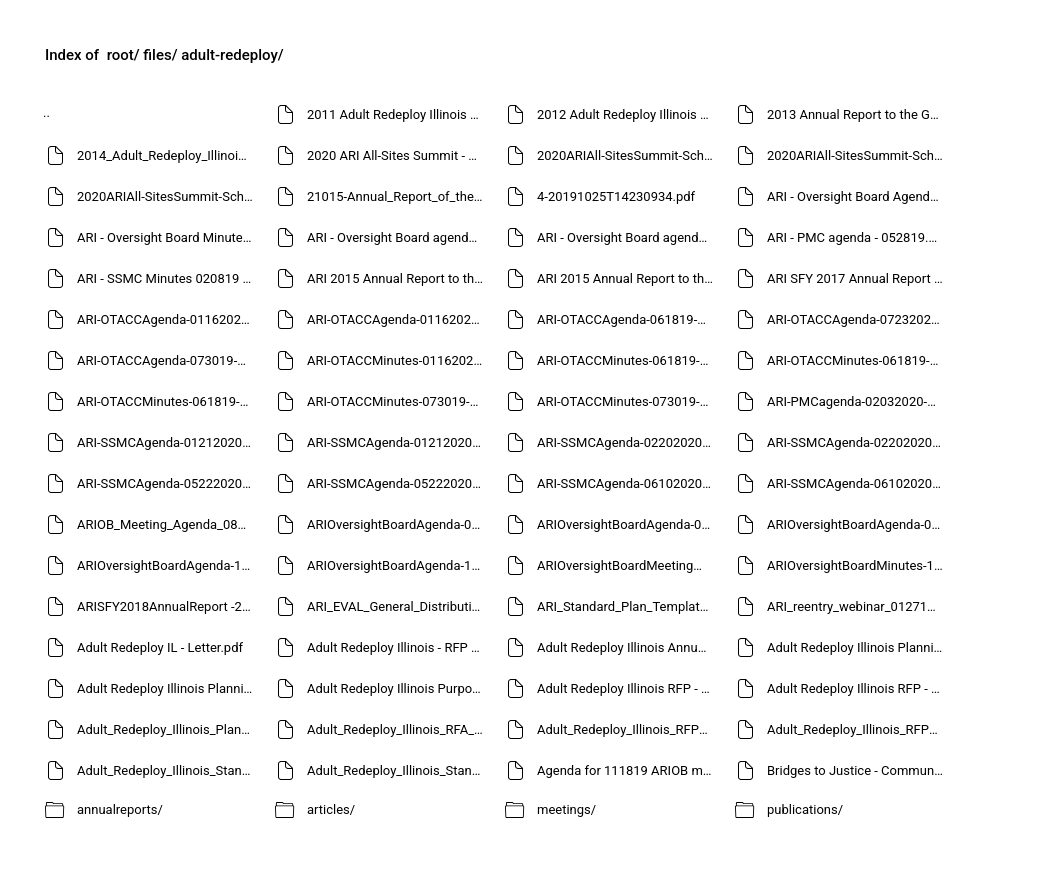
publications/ (805, 809)
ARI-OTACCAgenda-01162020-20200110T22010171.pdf (167, 319)
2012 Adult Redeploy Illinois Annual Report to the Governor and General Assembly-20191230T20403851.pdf (627, 114)
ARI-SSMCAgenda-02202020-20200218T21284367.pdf (857, 442)
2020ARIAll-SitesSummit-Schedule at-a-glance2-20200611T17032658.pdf (857, 155)
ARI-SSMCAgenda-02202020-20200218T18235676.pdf (627, 442)
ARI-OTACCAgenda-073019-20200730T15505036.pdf (167, 360)
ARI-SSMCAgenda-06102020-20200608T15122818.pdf (857, 483)
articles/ (331, 809)
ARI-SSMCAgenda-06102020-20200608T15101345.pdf (627, 483)
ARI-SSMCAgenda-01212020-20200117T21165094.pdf (167, 442)
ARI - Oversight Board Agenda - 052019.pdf (857, 196)
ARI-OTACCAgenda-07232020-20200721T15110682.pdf (857, 319)
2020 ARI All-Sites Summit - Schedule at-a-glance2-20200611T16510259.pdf (397, 155)
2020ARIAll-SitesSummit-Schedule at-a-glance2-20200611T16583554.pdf (627, 155)
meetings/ (566, 809)
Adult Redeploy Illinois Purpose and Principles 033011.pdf (397, 688)
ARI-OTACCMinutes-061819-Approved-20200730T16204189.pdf (857, 360)
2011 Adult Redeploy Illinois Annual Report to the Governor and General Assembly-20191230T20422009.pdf (397, 114)
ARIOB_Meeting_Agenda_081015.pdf (167, 524)
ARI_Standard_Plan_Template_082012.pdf (627, 606)
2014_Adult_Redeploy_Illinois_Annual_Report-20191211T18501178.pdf (167, 155)
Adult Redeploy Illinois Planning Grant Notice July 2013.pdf (857, 647)
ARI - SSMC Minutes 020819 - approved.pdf (167, 278)
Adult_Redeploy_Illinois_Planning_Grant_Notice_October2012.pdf (167, 729)
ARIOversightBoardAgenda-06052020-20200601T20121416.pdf (627, 524)
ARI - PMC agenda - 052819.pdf (857, 237)
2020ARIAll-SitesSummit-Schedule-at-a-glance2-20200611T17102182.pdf (167, 196)
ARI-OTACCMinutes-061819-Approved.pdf (167, 401)
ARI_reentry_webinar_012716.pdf (857, 606)
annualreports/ (120, 809)
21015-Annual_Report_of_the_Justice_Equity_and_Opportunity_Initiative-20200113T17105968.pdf (397, 196)
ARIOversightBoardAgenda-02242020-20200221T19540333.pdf (397, 524)
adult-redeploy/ (232, 55)
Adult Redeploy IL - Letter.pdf (160, 647)
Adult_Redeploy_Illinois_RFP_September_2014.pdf (857, 729)
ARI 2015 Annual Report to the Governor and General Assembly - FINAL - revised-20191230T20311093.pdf (627, 278)
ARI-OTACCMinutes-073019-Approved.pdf (627, 401)
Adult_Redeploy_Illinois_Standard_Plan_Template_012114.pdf (167, 770)
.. (46, 112)
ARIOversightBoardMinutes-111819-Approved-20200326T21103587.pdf (857, 565)
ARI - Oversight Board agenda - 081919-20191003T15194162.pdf (397, 237)
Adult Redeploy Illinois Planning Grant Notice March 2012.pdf (167, 688)
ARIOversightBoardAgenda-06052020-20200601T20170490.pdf (857, 524)
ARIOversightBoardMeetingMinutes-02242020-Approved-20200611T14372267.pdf (627, 565)
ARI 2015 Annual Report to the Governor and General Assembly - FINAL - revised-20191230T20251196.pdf (397, 278)
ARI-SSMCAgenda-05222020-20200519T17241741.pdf (397, 483)
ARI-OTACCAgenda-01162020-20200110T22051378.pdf (397, 319)
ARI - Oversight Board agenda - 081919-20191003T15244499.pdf (627, 237)
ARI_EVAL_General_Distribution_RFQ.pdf (397, 606)
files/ (160, 55)
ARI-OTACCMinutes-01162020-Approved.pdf (397, 360)
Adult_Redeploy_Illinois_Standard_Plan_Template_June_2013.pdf (397, 770)
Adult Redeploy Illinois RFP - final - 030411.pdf (857, 688)
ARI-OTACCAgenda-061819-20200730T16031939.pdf (627, 319)
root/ (123, 55)
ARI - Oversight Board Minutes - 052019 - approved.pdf (167, 237)
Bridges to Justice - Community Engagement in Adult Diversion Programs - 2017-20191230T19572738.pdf (857, 770)
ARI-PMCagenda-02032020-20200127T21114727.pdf (857, 401)
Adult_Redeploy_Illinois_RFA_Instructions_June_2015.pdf (397, 729)
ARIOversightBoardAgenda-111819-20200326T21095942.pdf (397, 565)
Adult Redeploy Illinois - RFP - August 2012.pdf (397, 647)
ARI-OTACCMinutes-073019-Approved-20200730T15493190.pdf (397, 401)
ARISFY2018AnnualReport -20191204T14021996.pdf (167, 606)
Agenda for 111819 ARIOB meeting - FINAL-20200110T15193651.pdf (627, 770)
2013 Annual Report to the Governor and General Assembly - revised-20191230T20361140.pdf (857, 114)
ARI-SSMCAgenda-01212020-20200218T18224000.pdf (397, 442)
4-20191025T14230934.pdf (616, 196)
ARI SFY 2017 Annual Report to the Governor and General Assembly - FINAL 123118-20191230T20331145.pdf (857, 278)
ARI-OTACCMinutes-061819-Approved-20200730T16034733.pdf (627, 360)
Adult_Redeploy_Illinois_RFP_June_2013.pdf (627, 729)
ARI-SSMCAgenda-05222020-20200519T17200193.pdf (167, 483)
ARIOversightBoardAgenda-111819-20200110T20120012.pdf (167, 565)
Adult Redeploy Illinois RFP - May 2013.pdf (627, 688)
